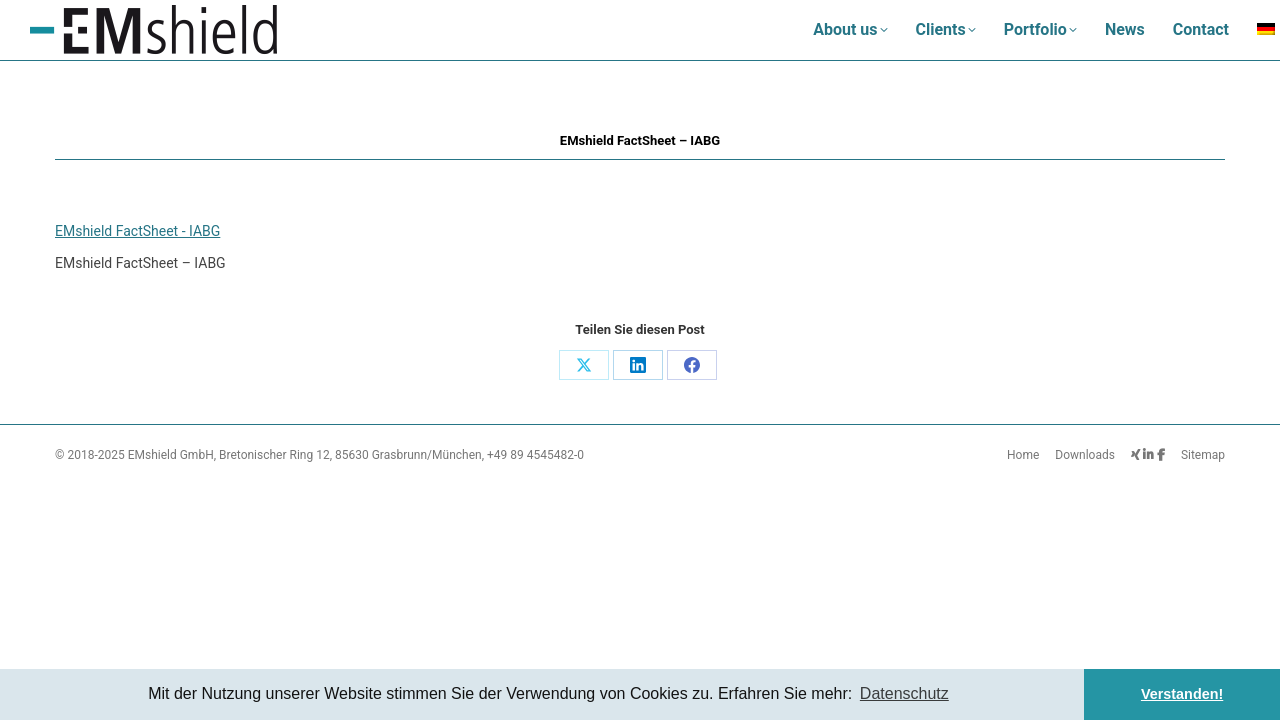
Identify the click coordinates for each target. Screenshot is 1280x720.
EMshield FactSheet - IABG (137, 231)
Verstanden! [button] (1182, 694)
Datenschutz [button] (904, 693)
